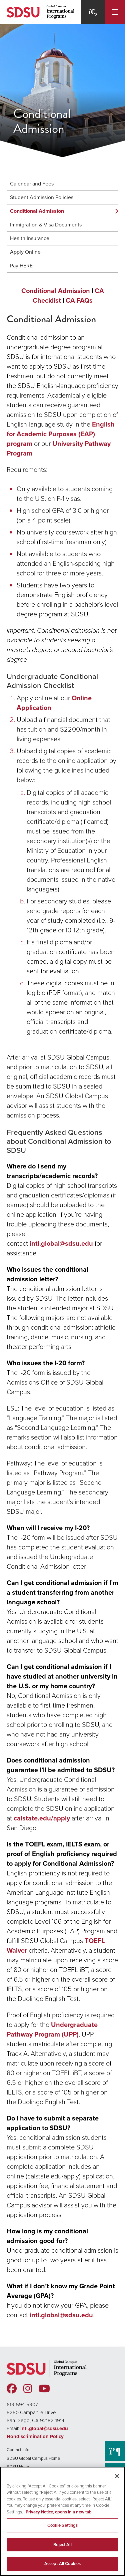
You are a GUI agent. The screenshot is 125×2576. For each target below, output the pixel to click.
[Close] (117, 2476)
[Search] (93, 12)
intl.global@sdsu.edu (61, 1243)
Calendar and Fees (32, 183)
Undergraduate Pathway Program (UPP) (52, 2029)
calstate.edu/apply (42, 1818)
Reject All (62, 2544)
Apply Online (25, 252)
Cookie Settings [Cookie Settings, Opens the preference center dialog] (62, 2525)
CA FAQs (79, 300)
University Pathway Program (59, 448)
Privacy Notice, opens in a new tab (59, 2512)
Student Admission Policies (41, 197)
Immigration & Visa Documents (46, 224)
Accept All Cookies (62, 2563)
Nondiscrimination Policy (35, 2436)
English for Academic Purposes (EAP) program (61, 434)
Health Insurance (29, 238)
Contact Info (18, 2449)
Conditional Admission (37, 211)
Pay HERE (21, 265)
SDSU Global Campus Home (33, 2458)
